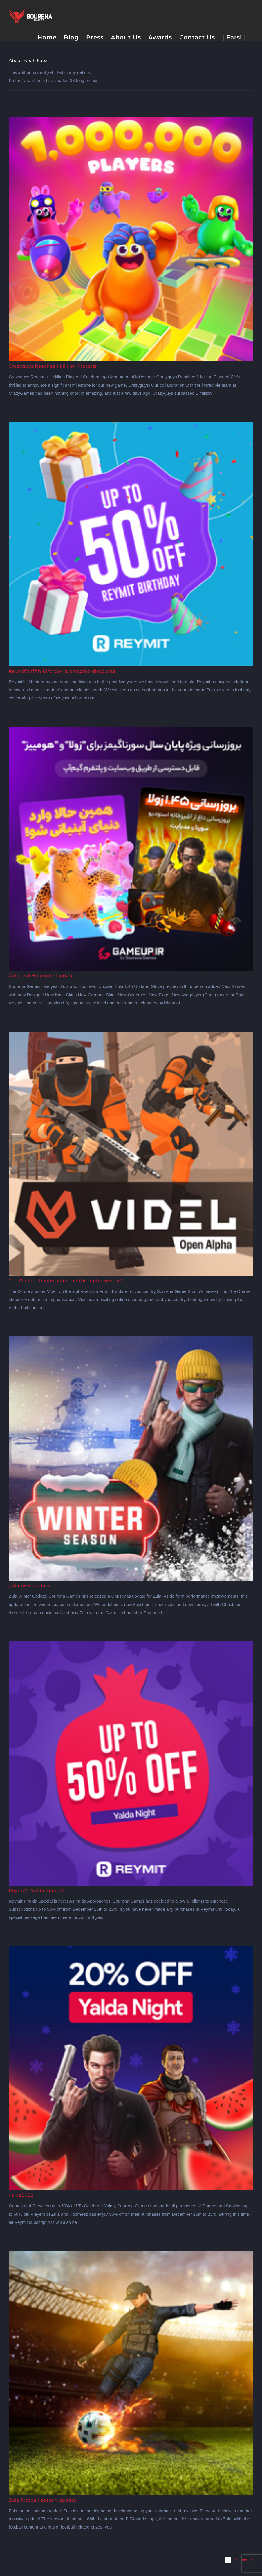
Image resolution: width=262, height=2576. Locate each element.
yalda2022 (21, 2195)
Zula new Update (29, 1585)
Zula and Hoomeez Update (41, 975)
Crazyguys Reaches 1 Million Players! (53, 366)
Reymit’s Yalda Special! (37, 1890)
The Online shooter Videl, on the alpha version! (65, 1280)
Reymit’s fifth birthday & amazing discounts (62, 671)
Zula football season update (42, 2500)
